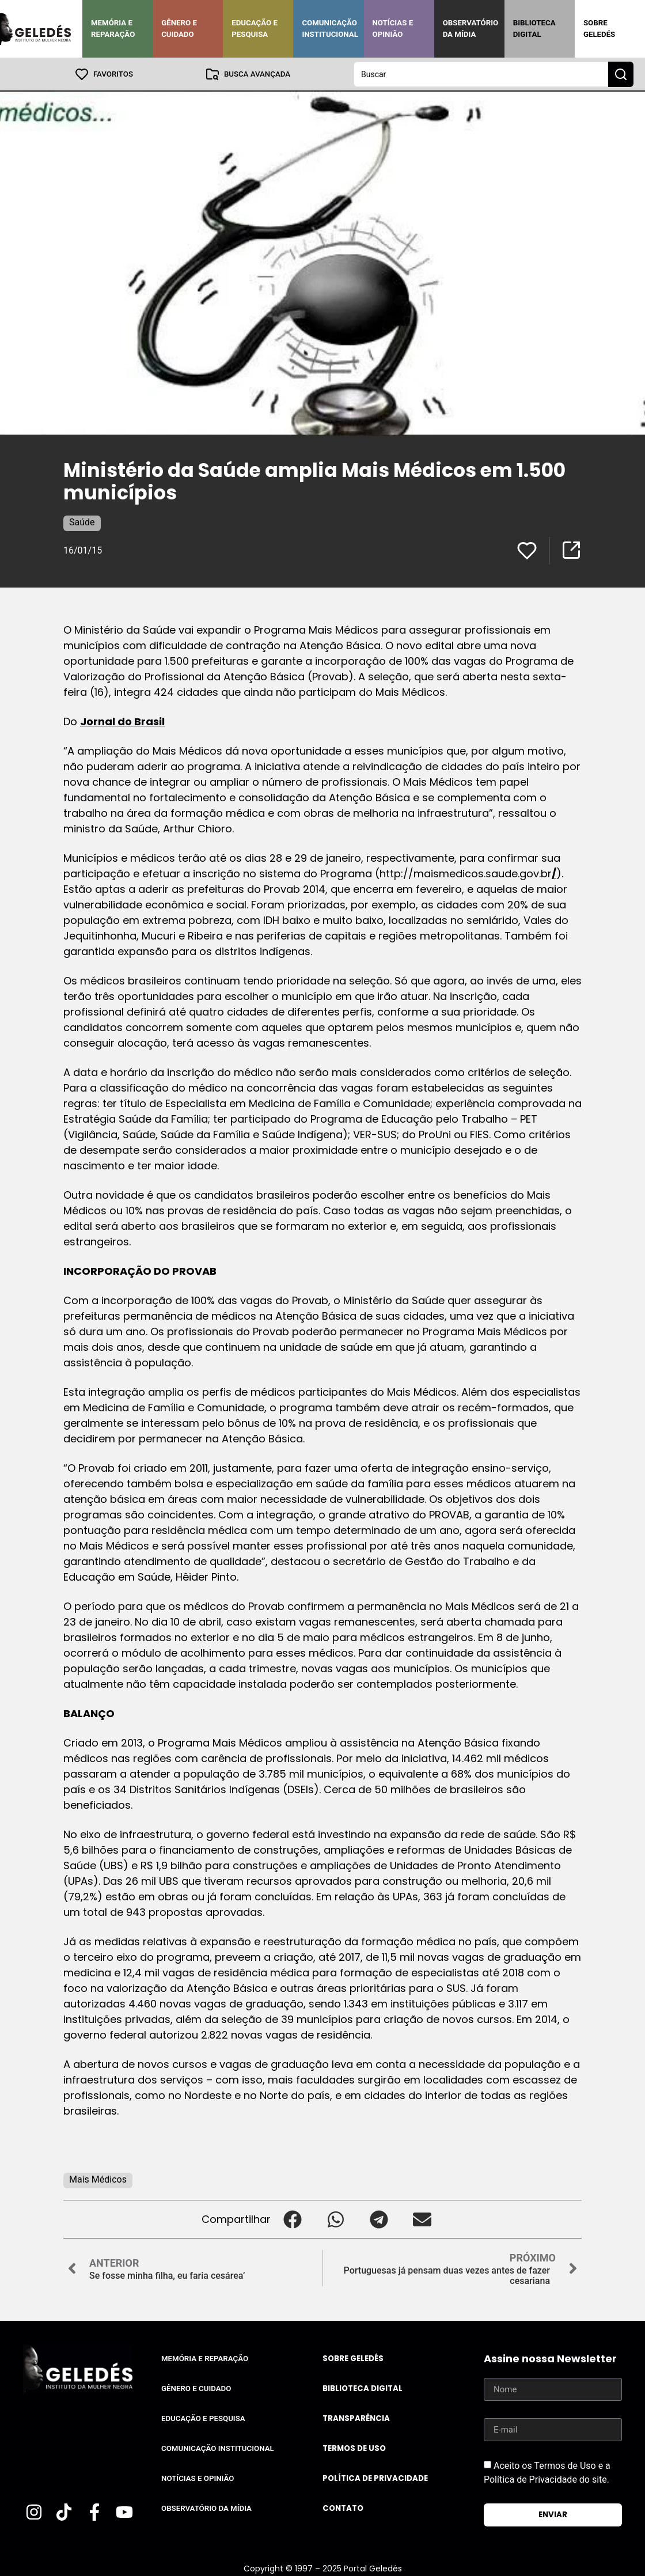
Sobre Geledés (599, 28)
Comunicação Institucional (330, 28)
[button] (292, 2219)
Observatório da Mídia (471, 28)
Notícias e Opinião (393, 28)
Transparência (356, 2417)
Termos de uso (354, 2447)
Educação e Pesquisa (255, 28)
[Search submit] (620, 73)
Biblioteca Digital (534, 28)
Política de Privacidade (375, 2477)
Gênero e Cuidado (179, 28)
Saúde (82, 521)
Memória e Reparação (113, 28)
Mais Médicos (98, 2178)
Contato (342, 2507)
